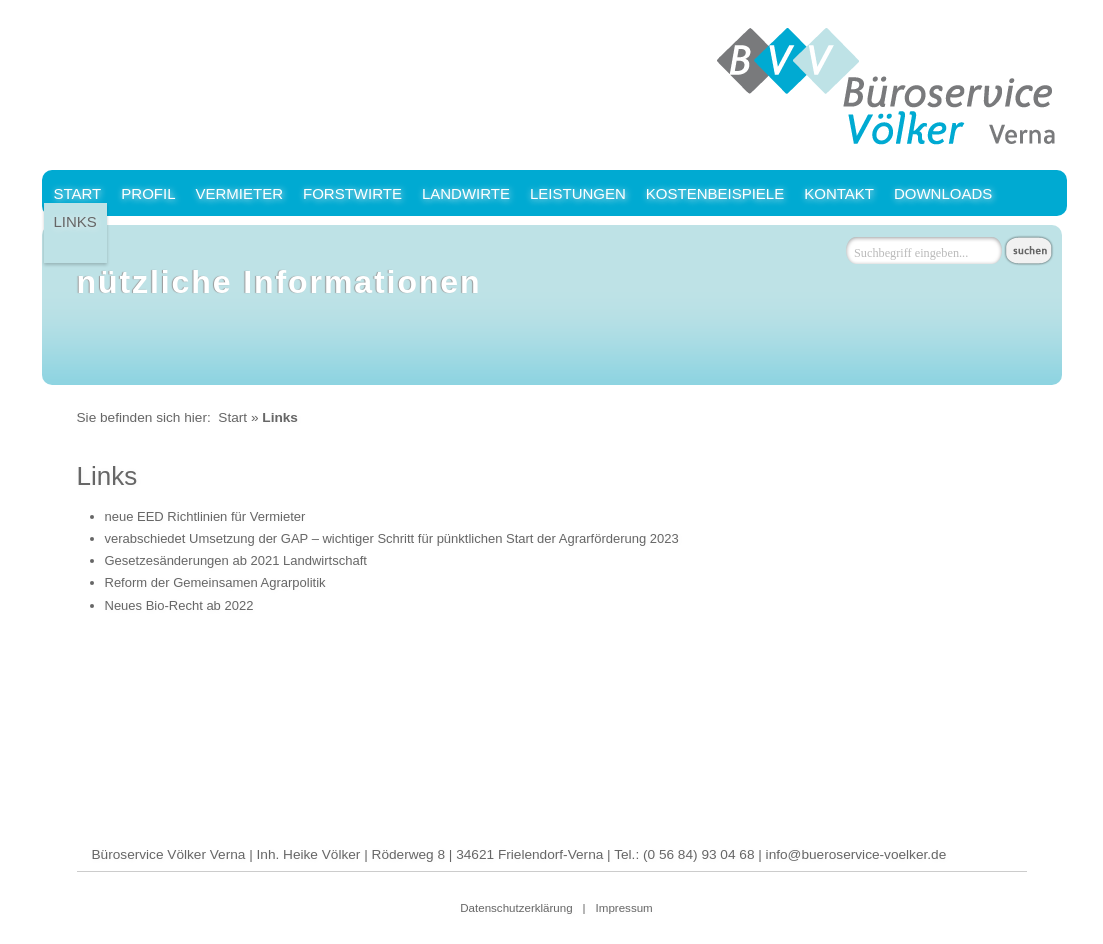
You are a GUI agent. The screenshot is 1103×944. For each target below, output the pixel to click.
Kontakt (839, 193)
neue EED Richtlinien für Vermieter (205, 516)
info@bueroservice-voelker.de (856, 854)
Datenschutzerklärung (516, 908)
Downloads (943, 193)
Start (78, 193)
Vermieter (239, 193)
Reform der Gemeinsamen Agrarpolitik (215, 582)
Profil (148, 193)
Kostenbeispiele (715, 193)
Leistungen (578, 193)
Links (75, 221)
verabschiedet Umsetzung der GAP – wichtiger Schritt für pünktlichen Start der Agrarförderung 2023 (392, 538)
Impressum (624, 908)
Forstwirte (352, 193)
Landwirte (466, 193)
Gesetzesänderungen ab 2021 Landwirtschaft (236, 560)
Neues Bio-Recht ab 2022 (179, 605)
